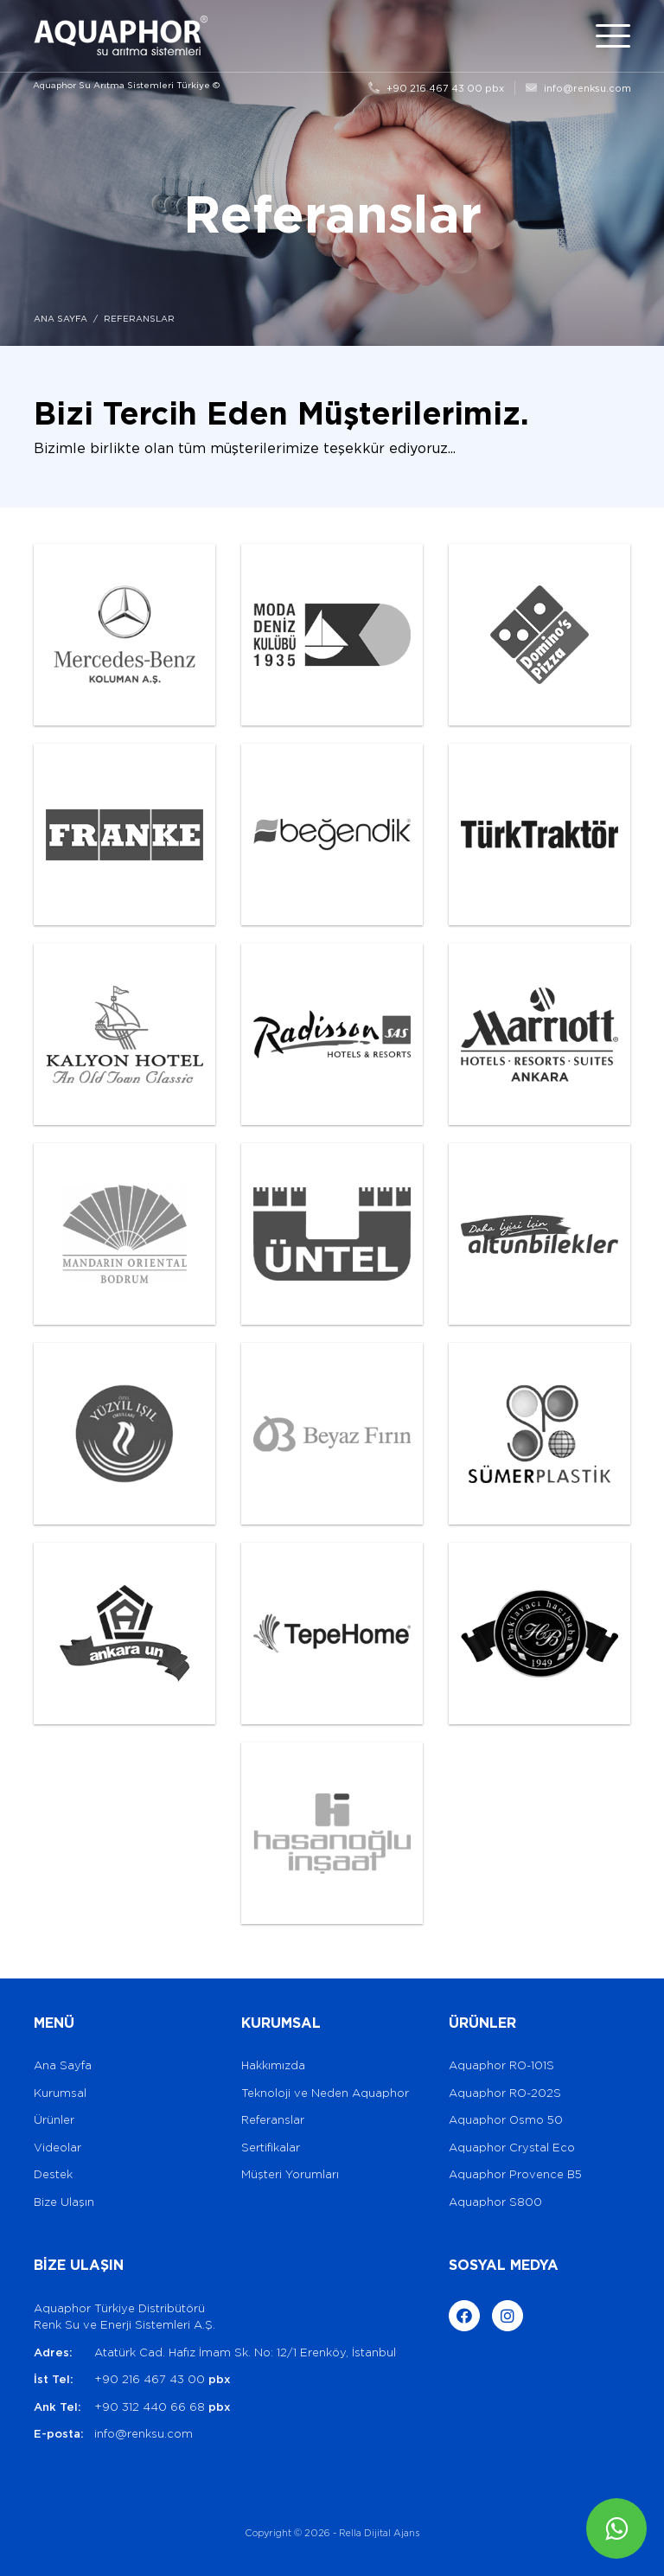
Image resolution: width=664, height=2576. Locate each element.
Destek (53, 2174)
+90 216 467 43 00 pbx (436, 88)
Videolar (57, 2147)
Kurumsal (60, 2093)
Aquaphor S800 (495, 2202)
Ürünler (54, 2119)
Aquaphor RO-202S (505, 2093)
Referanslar (272, 2119)
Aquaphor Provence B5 (515, 2174)
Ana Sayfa (63, 2065)
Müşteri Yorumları (290, 2174)
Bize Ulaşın (64, 2202)
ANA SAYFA (60, 318)
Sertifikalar (270, 2147)
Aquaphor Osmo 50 (506, 2119)
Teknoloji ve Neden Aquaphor (325, 2093)
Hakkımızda (273, 2065)
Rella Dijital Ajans (379, 2533)
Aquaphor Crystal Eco (512, 2147)
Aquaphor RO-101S (501, 2065)
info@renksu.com (578, 88)
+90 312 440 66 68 (162, 2406)
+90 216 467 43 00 (162, 2379)
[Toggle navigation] (613, 36)
